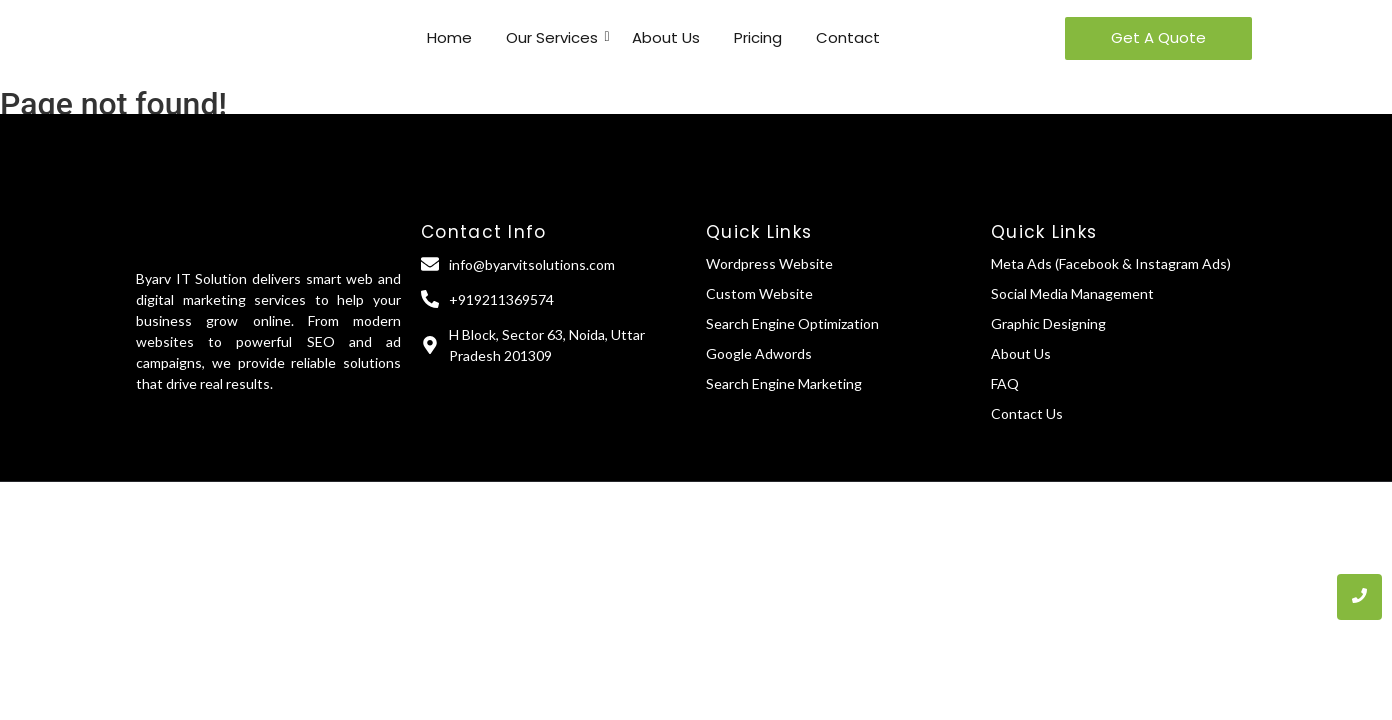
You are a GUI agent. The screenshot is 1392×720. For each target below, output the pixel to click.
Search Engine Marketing (784, 383)
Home (449, 37)
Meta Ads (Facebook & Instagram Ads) (1111, 263)
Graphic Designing (1048, 323)
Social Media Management (1072, 293)
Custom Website (759, 293)
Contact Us (1027, 413)
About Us (666, 37)
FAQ (1005, 383)
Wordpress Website (769, 263)
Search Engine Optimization (792, 323)
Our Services (555, 37)
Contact (848, 37)
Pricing (758, 37)
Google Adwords (759, 353)
